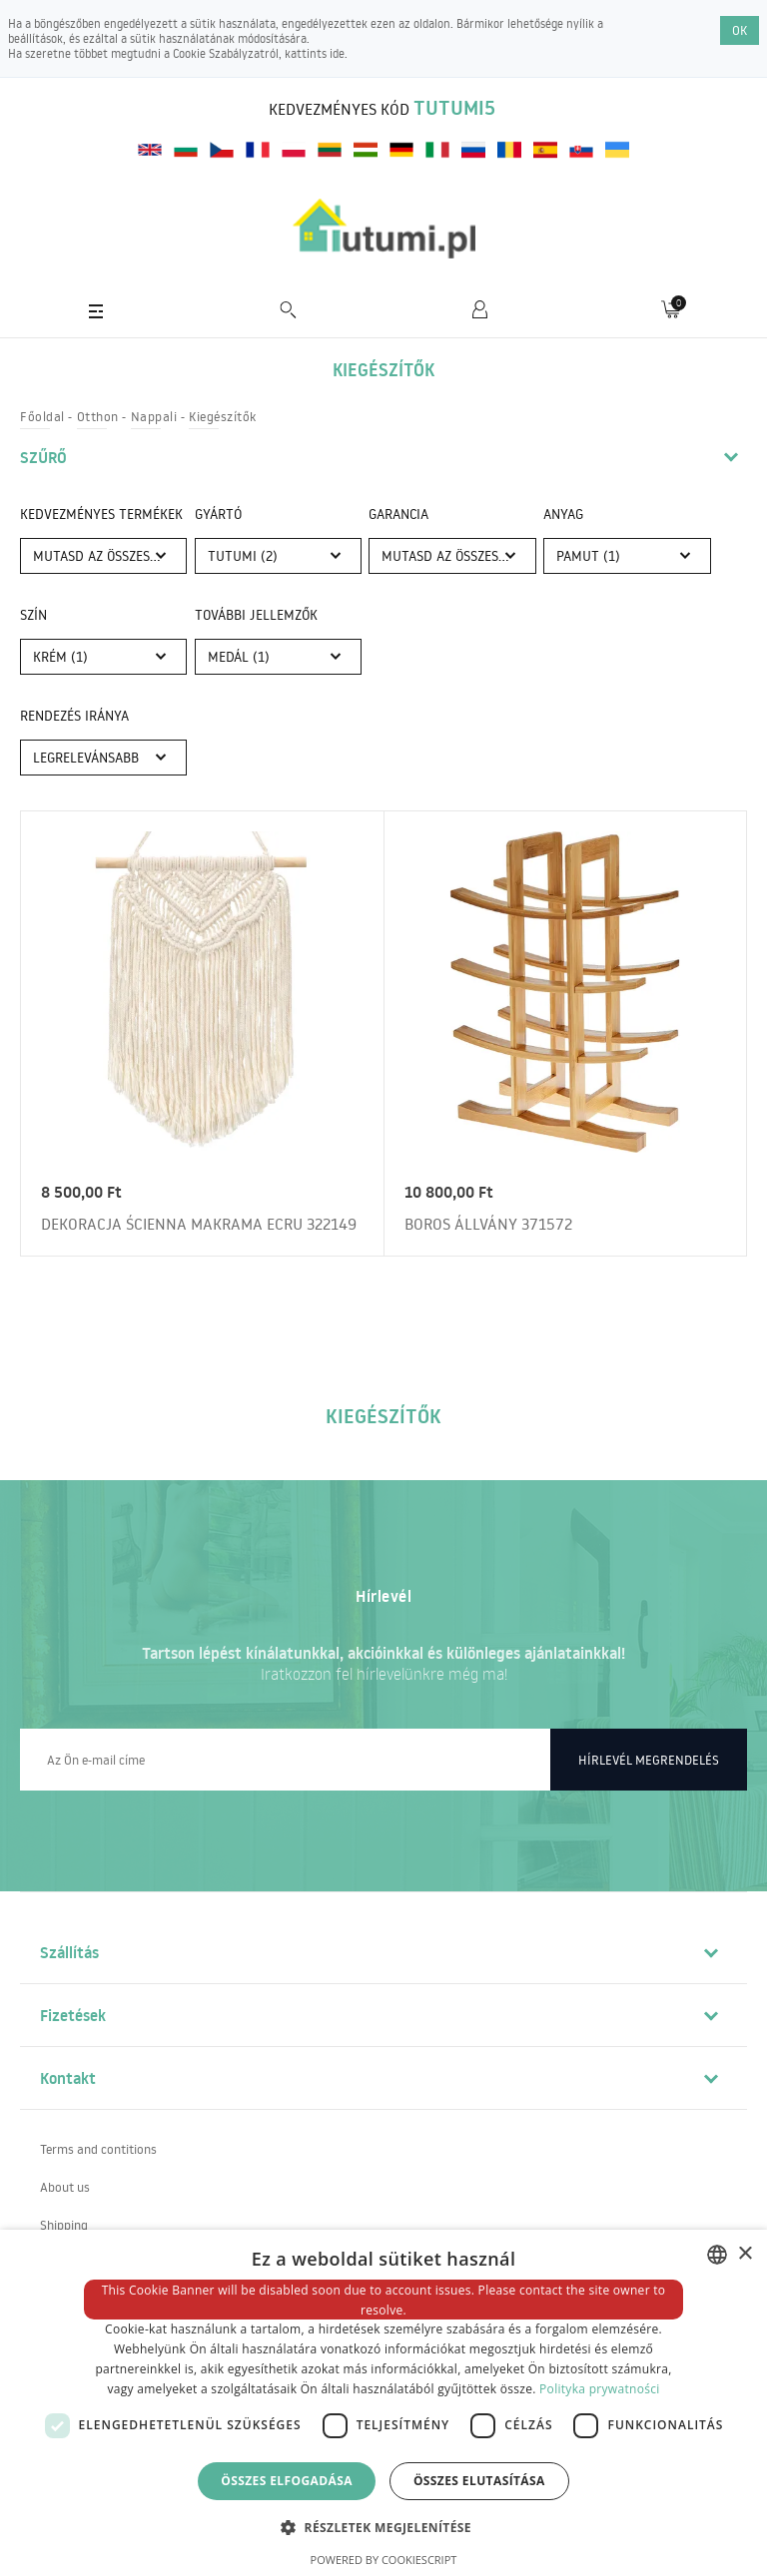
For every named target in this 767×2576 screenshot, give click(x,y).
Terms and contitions (98, 2149)
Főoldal (42, 416)
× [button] (744, 2254)
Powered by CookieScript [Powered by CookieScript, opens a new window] (384, 2559)
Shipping (64, 2225)
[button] (383, 2526)
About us (65, 2187)
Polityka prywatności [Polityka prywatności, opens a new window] (599, 2388)
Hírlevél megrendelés (648, 1760)
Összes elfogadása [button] (287, 2480)
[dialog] (383, 2403)
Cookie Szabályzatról (226, 53)
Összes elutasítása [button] (479, 2480)
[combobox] (717, 2255)
